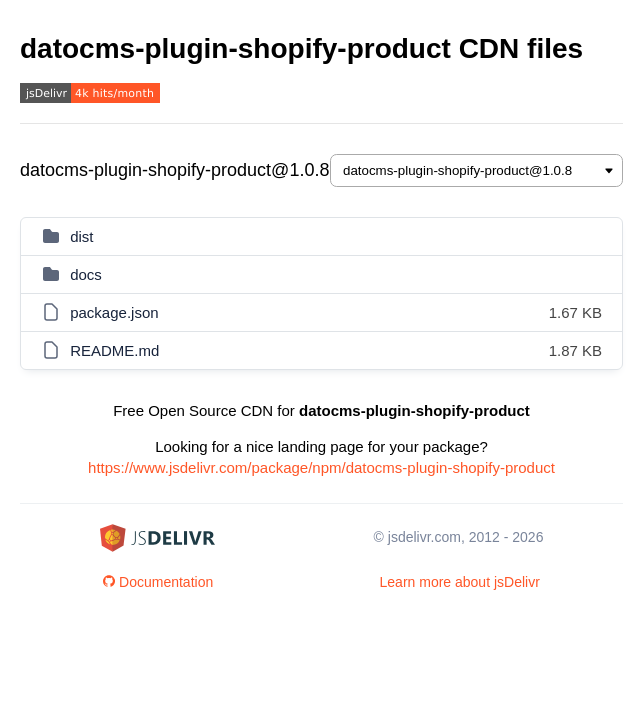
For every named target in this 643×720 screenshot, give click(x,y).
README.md (114, 350)
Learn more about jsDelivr (460, 582)
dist (81, 236)
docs (86, 274)
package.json (114, 312)
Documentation (158, 582)
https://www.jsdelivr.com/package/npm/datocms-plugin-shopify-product (321, 467)
